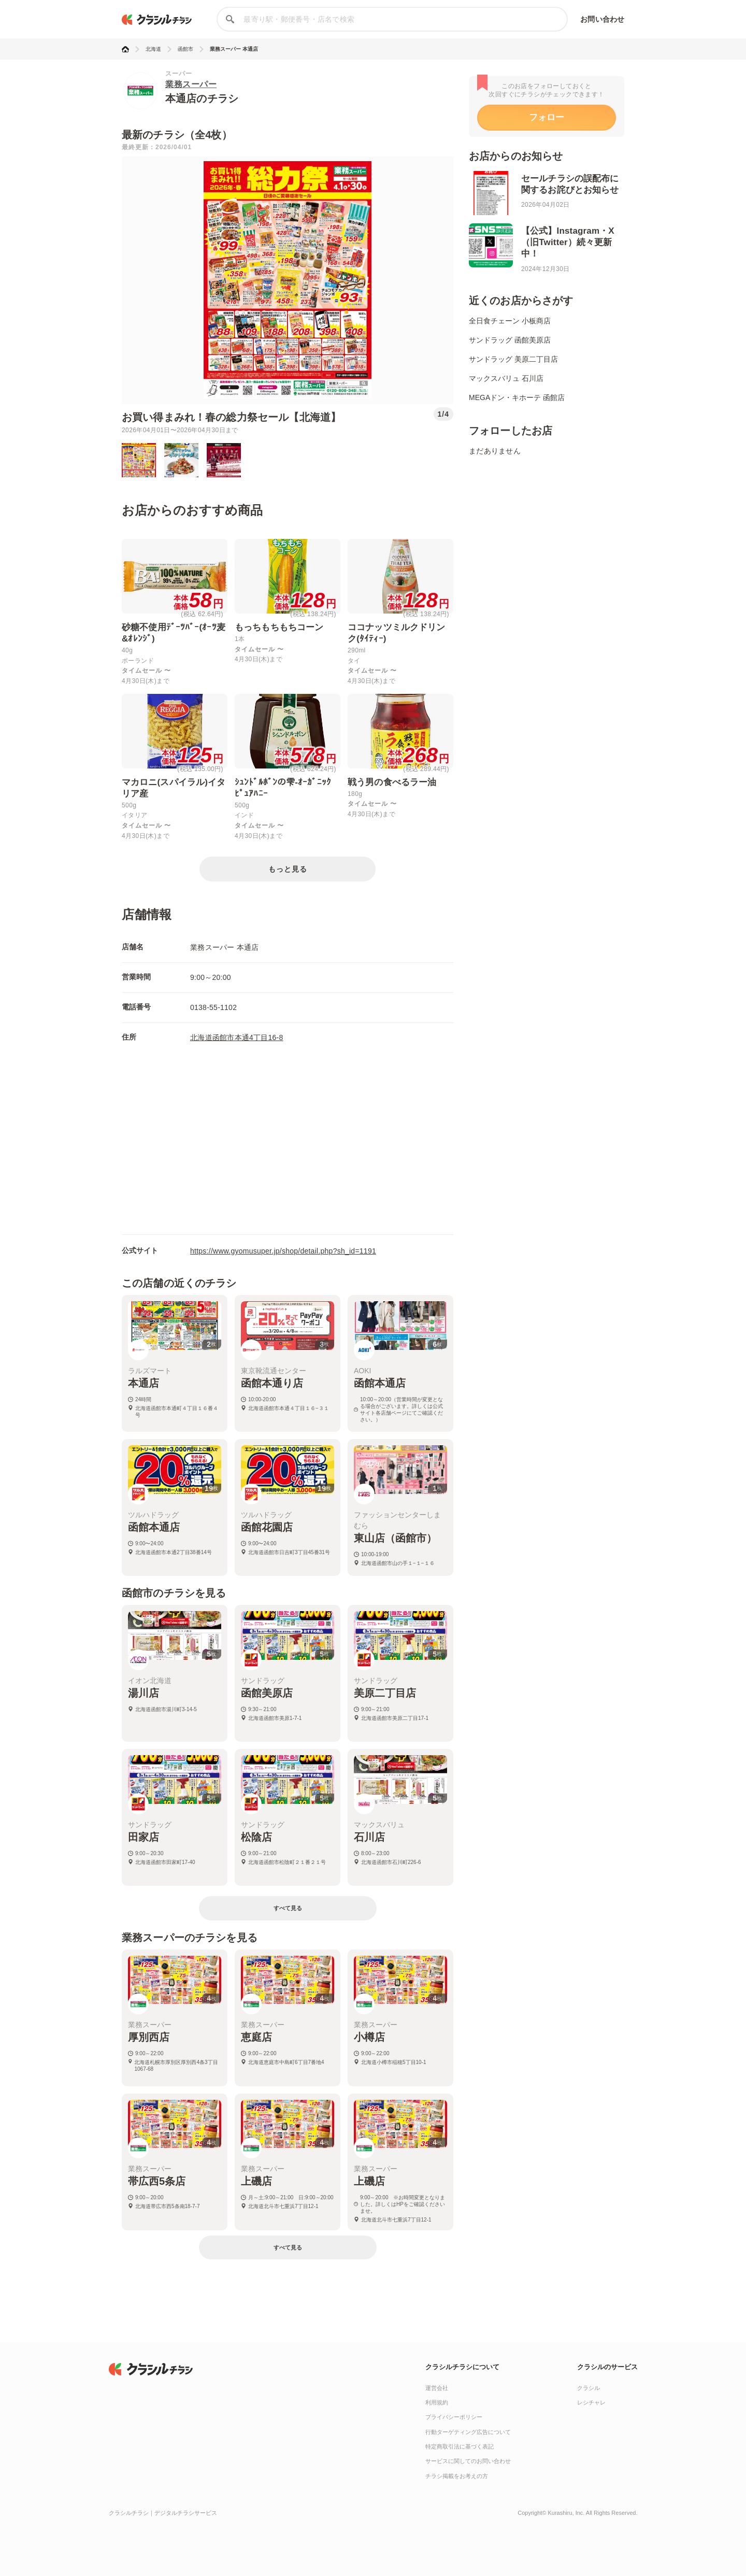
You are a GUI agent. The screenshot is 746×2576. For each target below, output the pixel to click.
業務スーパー (191, 84)
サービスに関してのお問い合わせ (468, 2461)
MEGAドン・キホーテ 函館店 (517, 397)
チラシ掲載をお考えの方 (456, 2476)
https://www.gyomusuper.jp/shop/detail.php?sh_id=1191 (283, 1251)
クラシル (588, 2388)
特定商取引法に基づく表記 (459, 2446)
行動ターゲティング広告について (468, 2432)
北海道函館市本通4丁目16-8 (236, 1037)
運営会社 (436, 2388)
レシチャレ (591, 2402)
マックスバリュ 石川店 (506, 378)
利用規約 (436, 2402)
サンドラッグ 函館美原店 (510, 340)
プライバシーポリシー (453, 2417)
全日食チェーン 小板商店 (510, 321)
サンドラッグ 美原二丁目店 (513, 359)
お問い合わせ (602, 19)
